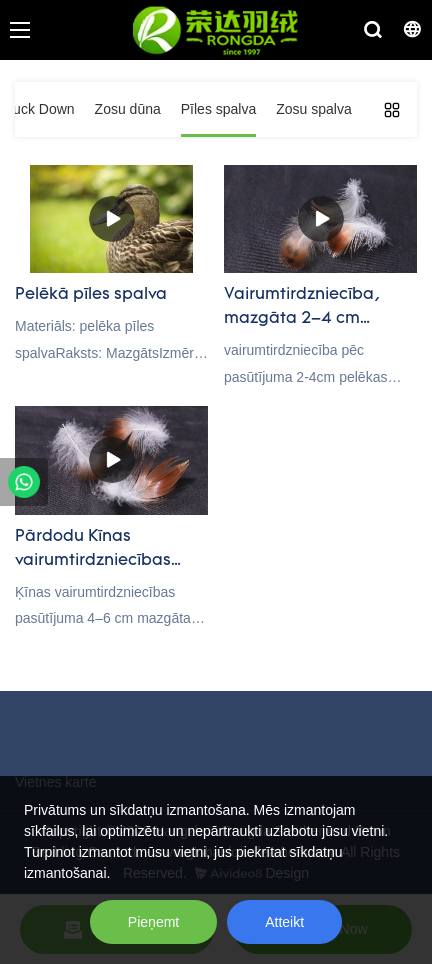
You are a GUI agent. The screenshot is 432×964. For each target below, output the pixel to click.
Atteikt (284, 922)
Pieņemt (153, 922)
